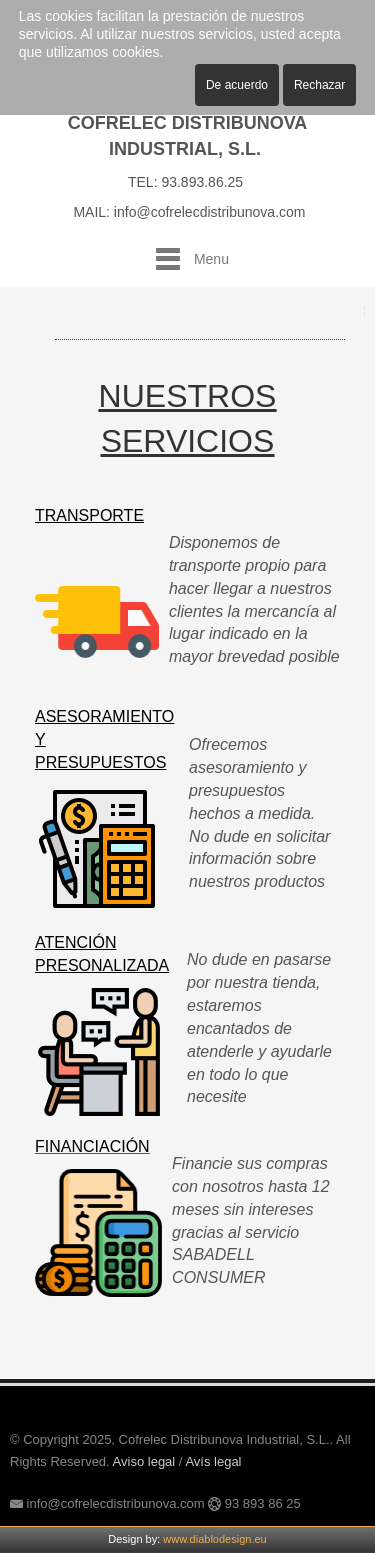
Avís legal (213, 1461)
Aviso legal (144, 1461)
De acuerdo (237, 85)
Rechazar (319, 85)
